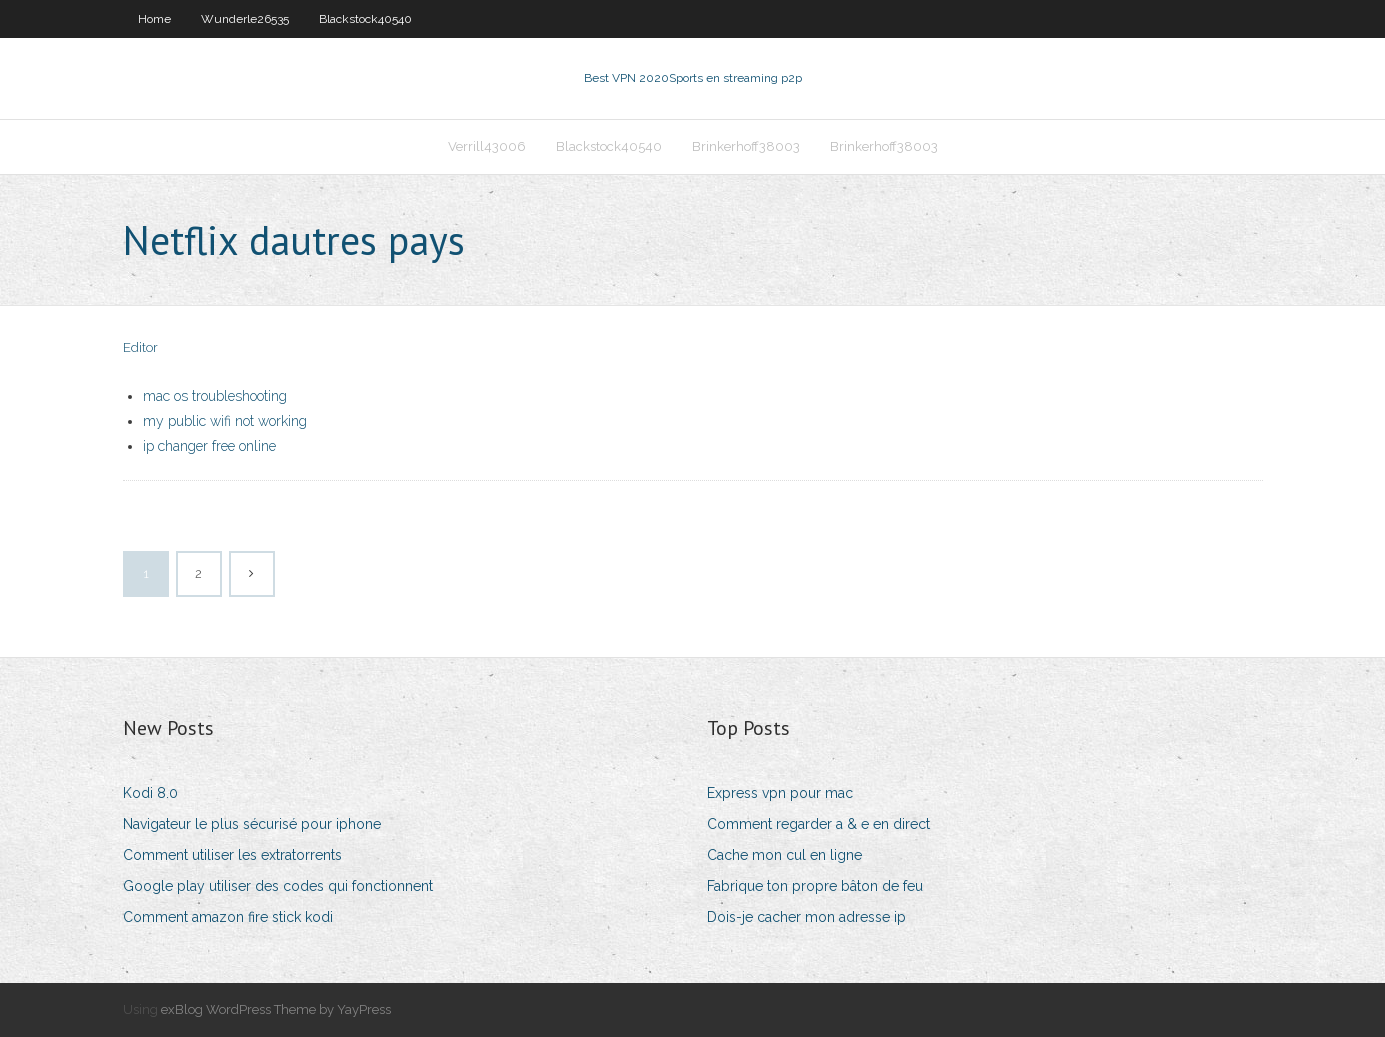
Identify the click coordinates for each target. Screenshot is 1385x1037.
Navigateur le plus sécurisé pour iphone (252, 824)
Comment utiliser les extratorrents (232, 855)
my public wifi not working (225, 421)
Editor (140, 347)
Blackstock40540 (365, 19)
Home (154, 19)
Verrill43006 (487, 146)
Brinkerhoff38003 (746, 146)
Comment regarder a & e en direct (818, 824)
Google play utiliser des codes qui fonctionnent (278, 886)
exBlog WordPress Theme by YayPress (276, 1009)
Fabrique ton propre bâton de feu (815, 886)
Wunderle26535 (245, 19)
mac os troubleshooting (215, 396)
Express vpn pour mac (780, 793)
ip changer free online (209, 446)
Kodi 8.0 (150, 793)
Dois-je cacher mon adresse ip (806, 917)
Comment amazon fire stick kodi (228, 917)
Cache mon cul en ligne (784, 855)
